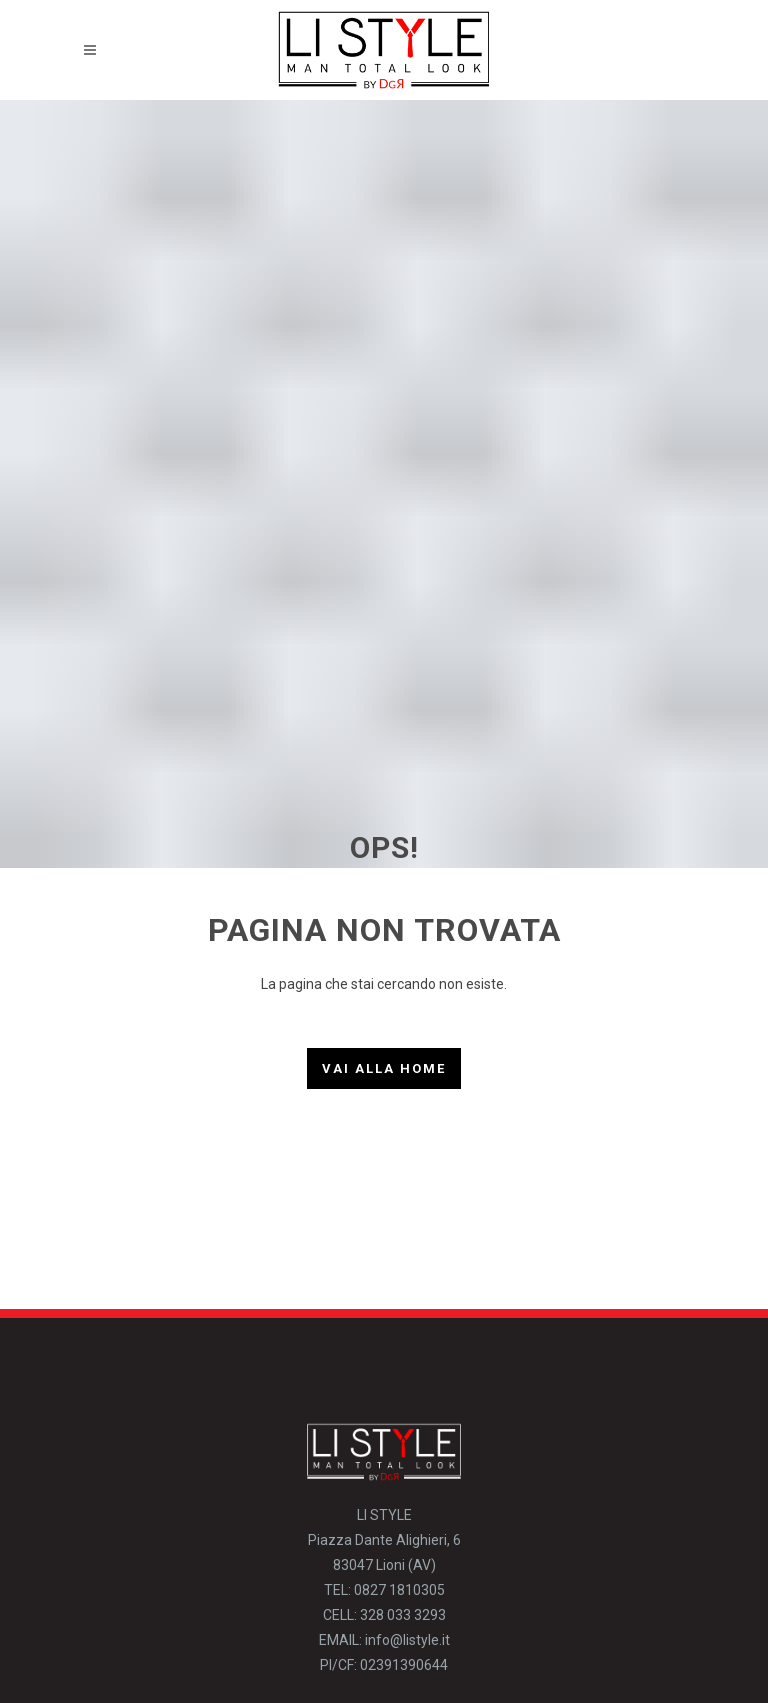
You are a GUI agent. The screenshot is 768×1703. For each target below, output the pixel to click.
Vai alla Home (384, 1068)
